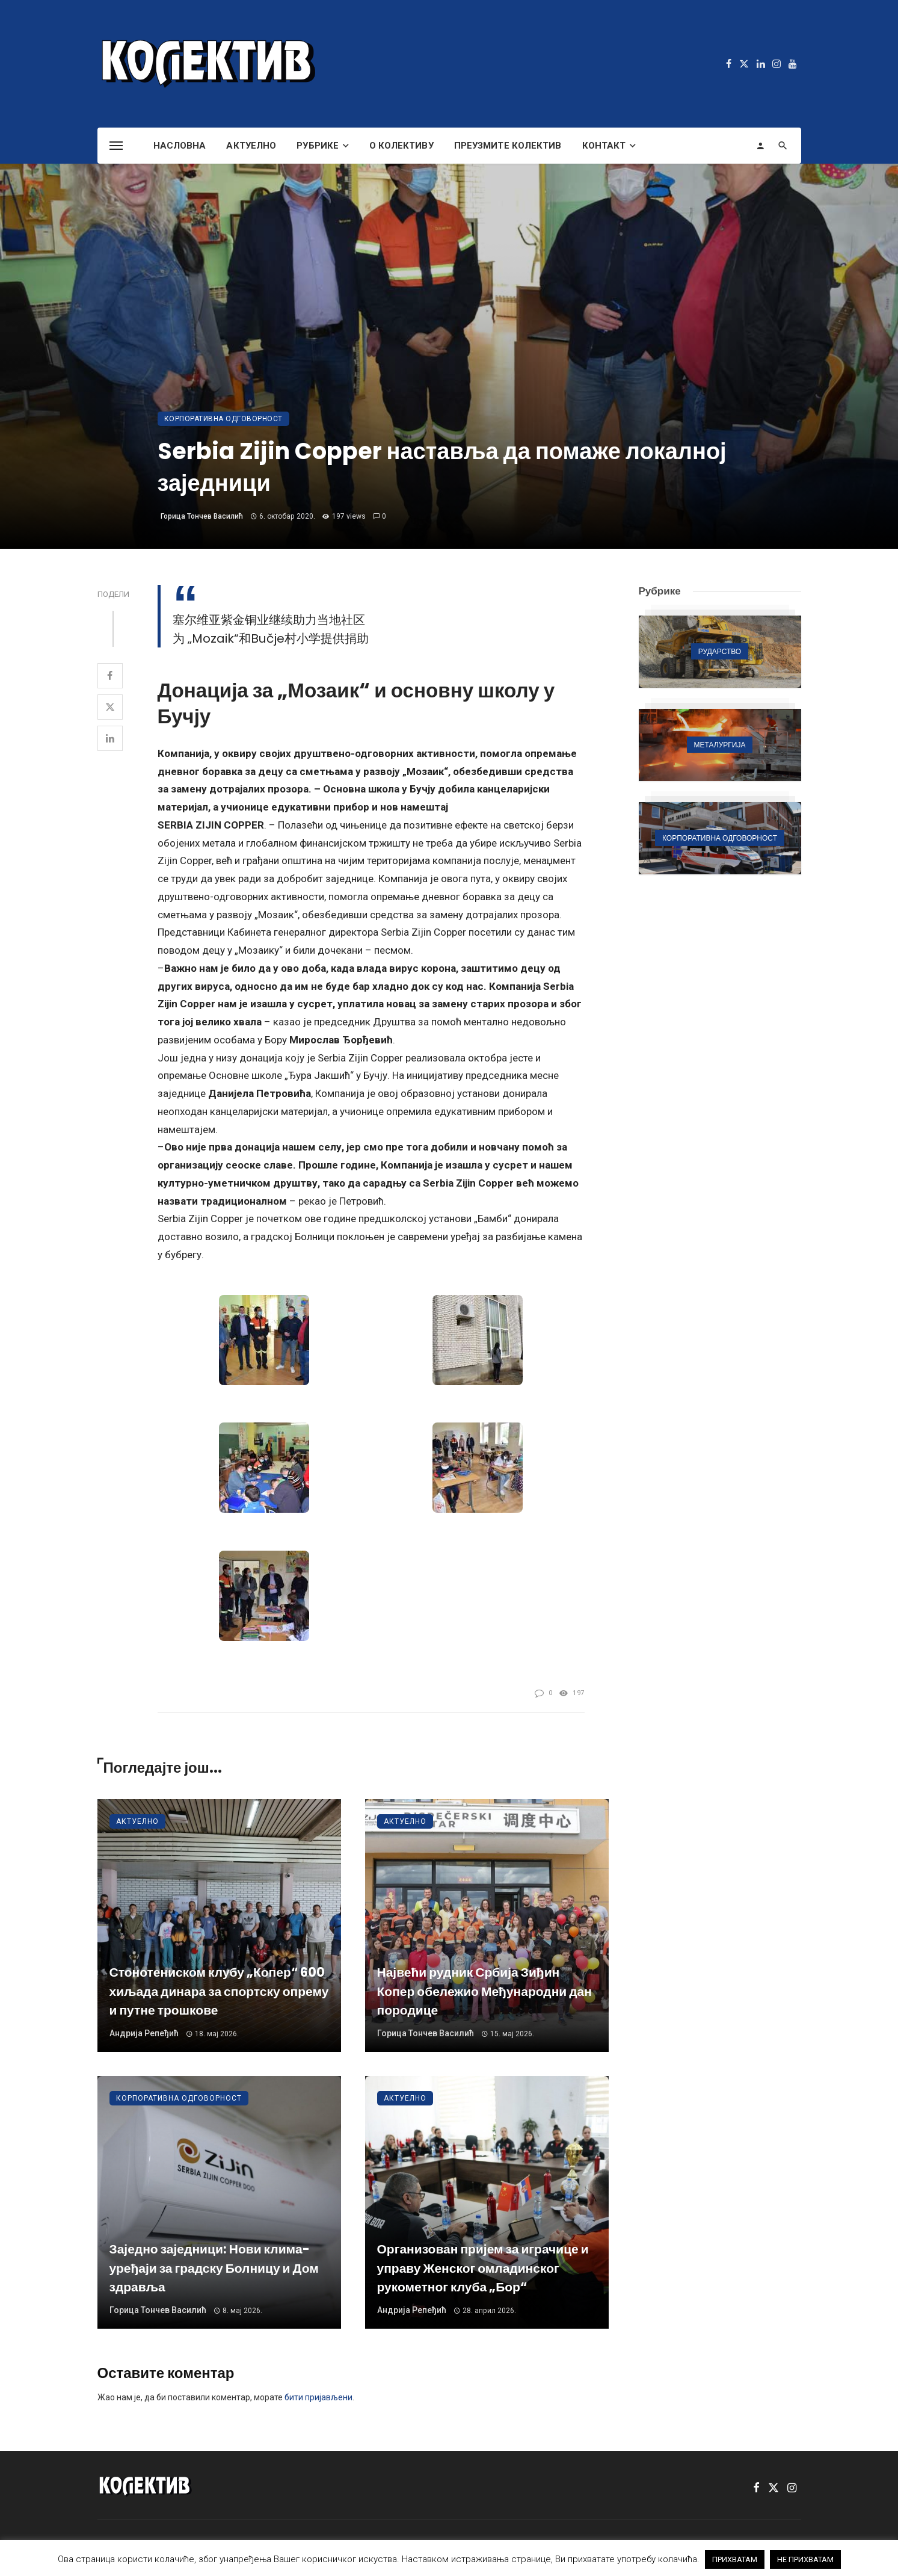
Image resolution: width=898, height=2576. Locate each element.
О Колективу (401, 145)
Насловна (179, 145)
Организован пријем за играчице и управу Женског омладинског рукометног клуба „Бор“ (483, 2268)
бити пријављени (318, 2397)
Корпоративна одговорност (223, 419)
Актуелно (251, 145)
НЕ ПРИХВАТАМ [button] (805, 2559)
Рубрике (318, 145)
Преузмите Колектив (508, 145)
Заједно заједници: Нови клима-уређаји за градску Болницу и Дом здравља (214, 2268)
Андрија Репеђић (144, 2033)
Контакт (604, 145)
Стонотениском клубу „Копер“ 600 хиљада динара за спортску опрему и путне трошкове (219, 1991)
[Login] (760, 146)
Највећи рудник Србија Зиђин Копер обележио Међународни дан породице (484, 1991)
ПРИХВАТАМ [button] (734, 2559)
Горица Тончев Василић (202, 516)
